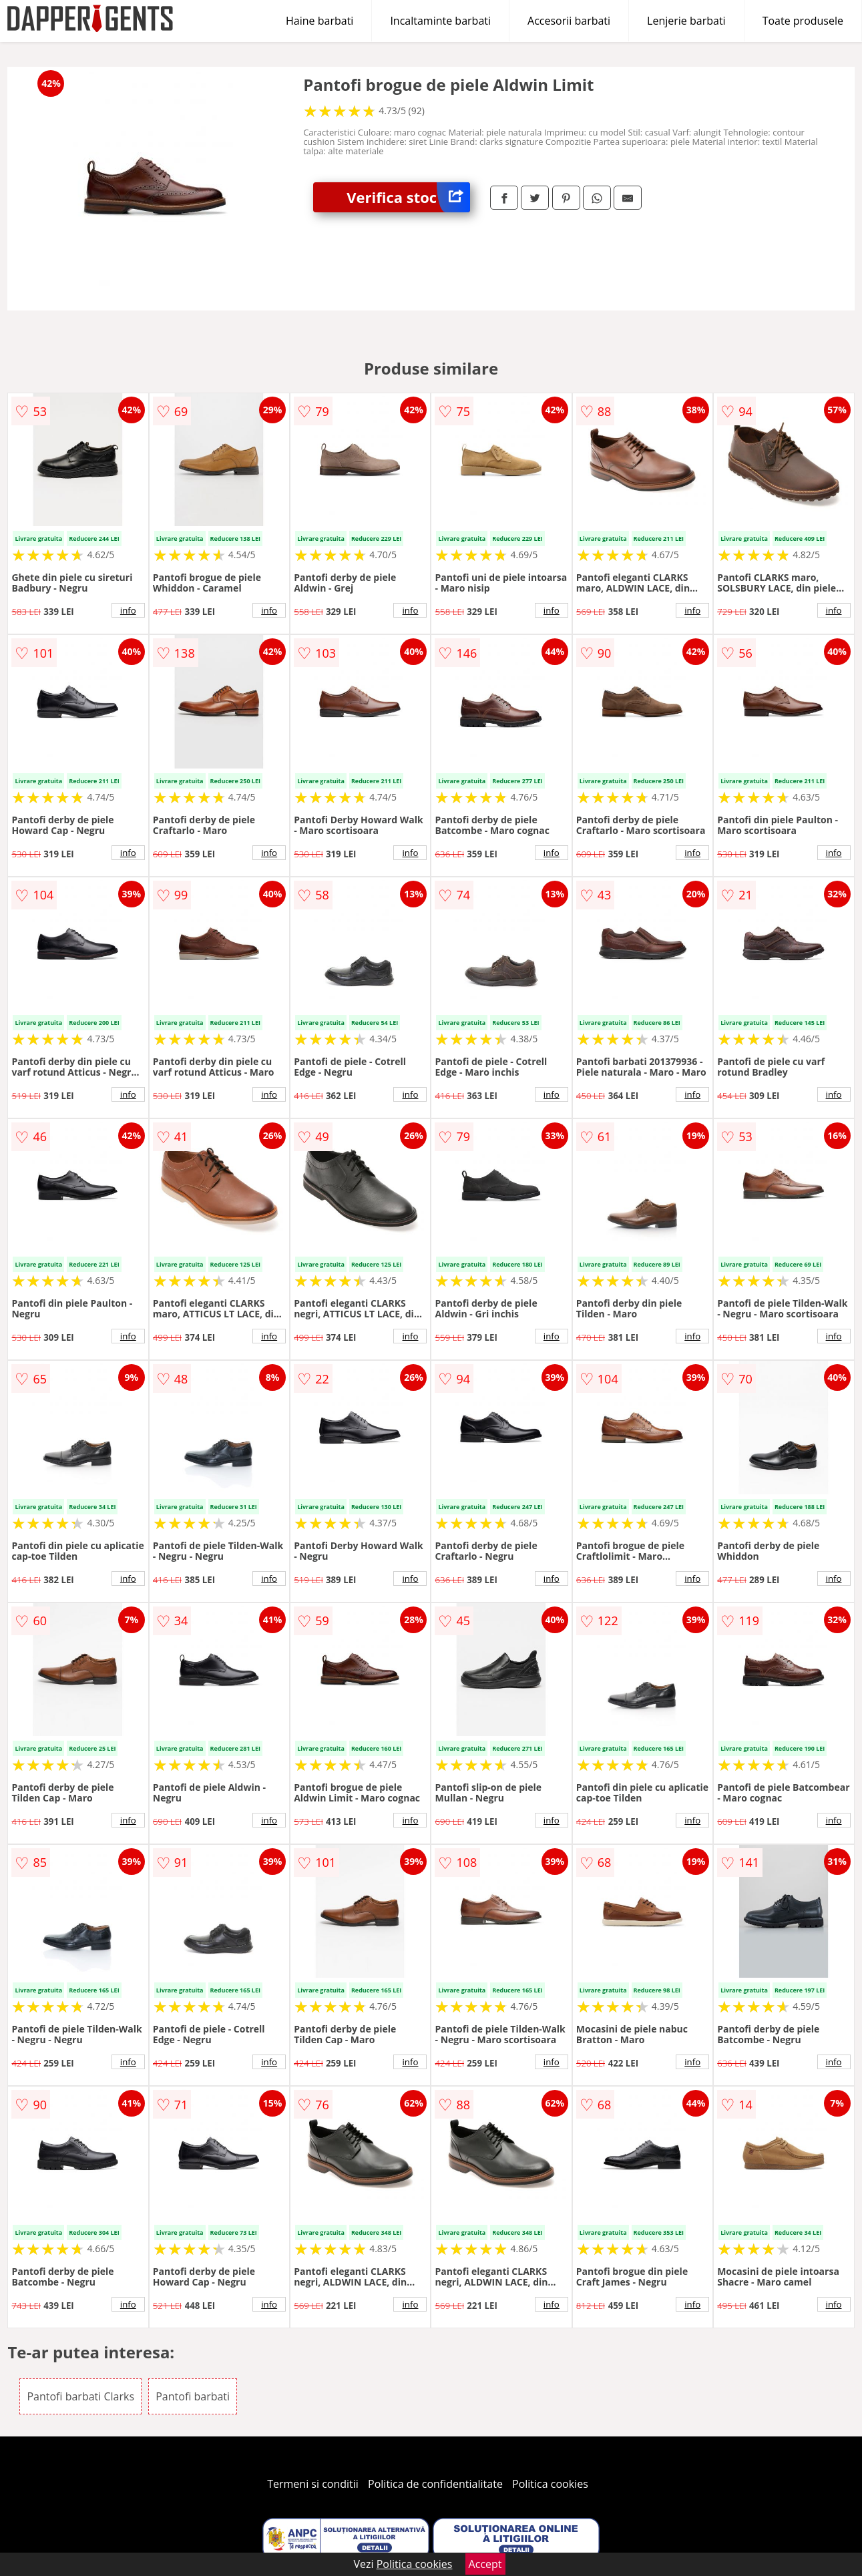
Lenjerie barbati (686, 20)
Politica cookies (550, 2484)
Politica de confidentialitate (435, 2484)
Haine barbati (319, 20)
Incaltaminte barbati (440, 20)
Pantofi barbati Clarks (80, 2396)
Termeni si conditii (313, 2484)
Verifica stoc (408, 197)
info (128, 610)
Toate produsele (803, 20)
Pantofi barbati (193, 2396)
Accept (485, 2564)
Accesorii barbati (568, 20)
